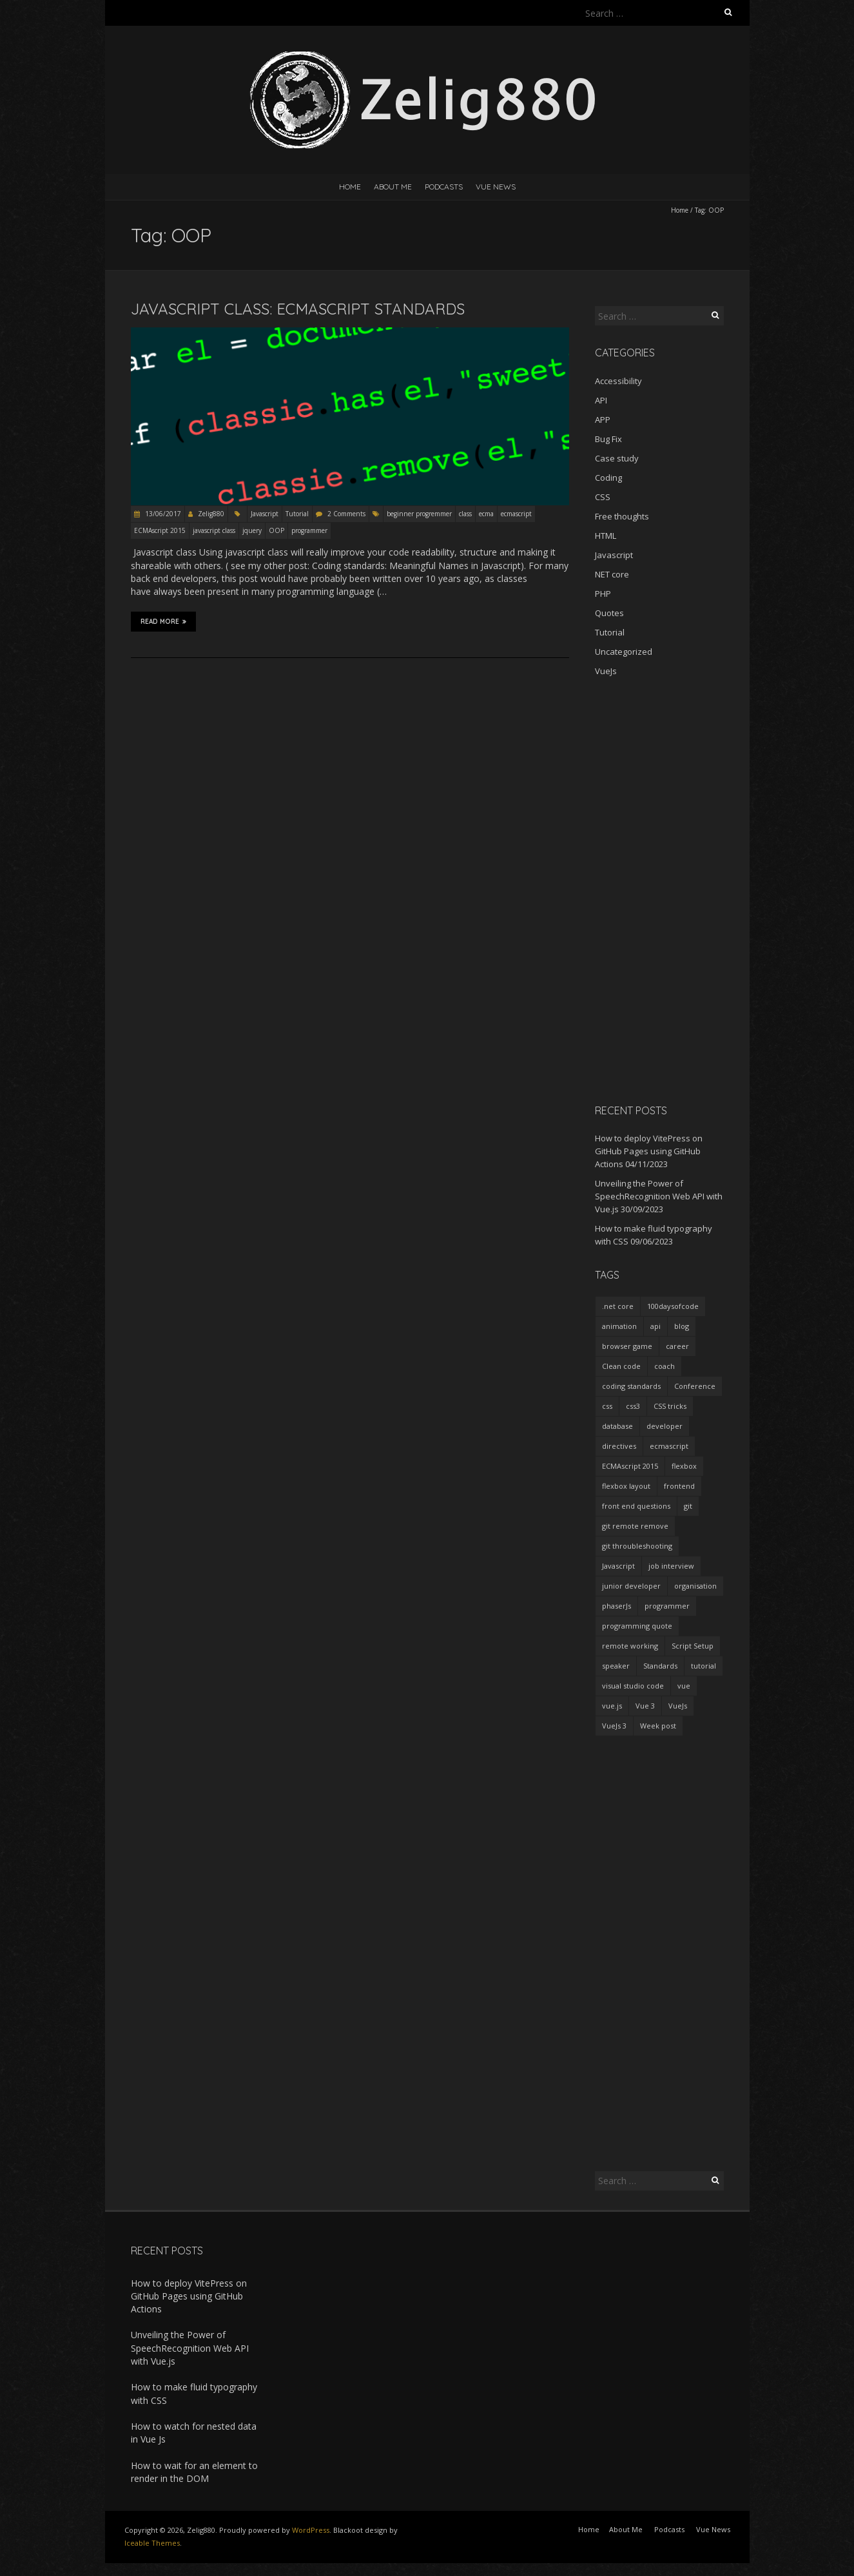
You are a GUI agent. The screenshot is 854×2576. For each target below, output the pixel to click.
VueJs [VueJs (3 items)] (677, 1705)
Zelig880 (211, 513)
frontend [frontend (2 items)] (679, 1486)
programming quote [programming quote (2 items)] (637, 1626)
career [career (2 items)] (677, 1346)
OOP (276, 530)
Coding (608, 477)
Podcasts (444, 186)
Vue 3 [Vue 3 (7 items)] (645, 1705)
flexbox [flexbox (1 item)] (684, 1466)
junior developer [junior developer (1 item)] (631, 1586)
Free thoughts (622, 516)
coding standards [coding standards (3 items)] (631, 1386)
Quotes (609, 613)
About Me (393, 186)
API (601, 400)
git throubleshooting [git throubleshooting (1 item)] (637, 1546)
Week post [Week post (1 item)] (658, 1725)
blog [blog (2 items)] (681, 1326)
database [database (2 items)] (617, 1426)
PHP (603, 593)
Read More (163, 621)
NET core (612, 574)
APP (602, 419)
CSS (602, 497)
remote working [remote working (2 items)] (630, 1646)
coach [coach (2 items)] (664, 1366)
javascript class (214, 530)
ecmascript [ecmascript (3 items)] (669, 1446)
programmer (309, 530)
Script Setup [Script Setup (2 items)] (692, 1646)
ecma (486, 513)
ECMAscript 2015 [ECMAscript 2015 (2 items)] (630, 1466)
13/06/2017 (162, 513)
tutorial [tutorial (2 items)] (703, 1666)
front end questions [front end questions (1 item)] (636, 1506)
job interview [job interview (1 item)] (671, 1566)
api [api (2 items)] (655, 1326)
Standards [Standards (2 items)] (660, 1666)
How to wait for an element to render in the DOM (194, 2471)
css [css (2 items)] (607, 1406)
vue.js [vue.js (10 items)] (612, 1705)
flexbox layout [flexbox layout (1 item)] (626, 1486)
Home (350, 186)
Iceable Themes (152, 2543)
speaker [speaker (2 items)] (616, 1666)
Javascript (264, 513)
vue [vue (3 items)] (683, 1685)
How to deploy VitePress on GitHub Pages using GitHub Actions (649, 1151)
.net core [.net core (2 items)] (618, 1306)
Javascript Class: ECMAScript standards (298, 308)
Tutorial (297, 513)
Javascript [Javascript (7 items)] (618, 1566)
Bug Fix (608, 439)
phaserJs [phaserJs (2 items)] (616, 1606)
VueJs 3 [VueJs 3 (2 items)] (614, 1725)
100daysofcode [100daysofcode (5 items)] (673, 1306)
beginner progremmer (419, 513)
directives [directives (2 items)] (619, 1446)
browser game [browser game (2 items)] (627, 1346)
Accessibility (618, 381)
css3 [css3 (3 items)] (633, 1406)
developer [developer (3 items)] (664, 1426)
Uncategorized (623, 651)
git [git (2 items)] (688, 1506)
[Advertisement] (659, 890)
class (465, 513)
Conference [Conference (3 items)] (694, 1386)
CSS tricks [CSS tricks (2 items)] (670, 1406)
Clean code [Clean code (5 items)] (621, 1366)
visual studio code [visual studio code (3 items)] (633, 1685)
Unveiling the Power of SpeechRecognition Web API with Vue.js (659, 1196)
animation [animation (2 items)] (619, 1326)
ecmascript (516, 513)
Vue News (496, 186)
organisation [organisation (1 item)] (695, 1586)
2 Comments (346, 513)
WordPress (310, 2530)
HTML (605, 535)
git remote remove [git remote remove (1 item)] (635, 1526)
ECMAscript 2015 (160, 530)
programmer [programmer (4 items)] (667, 1606)
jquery (252, 530)
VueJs (606, 671)
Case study (617, 458)
